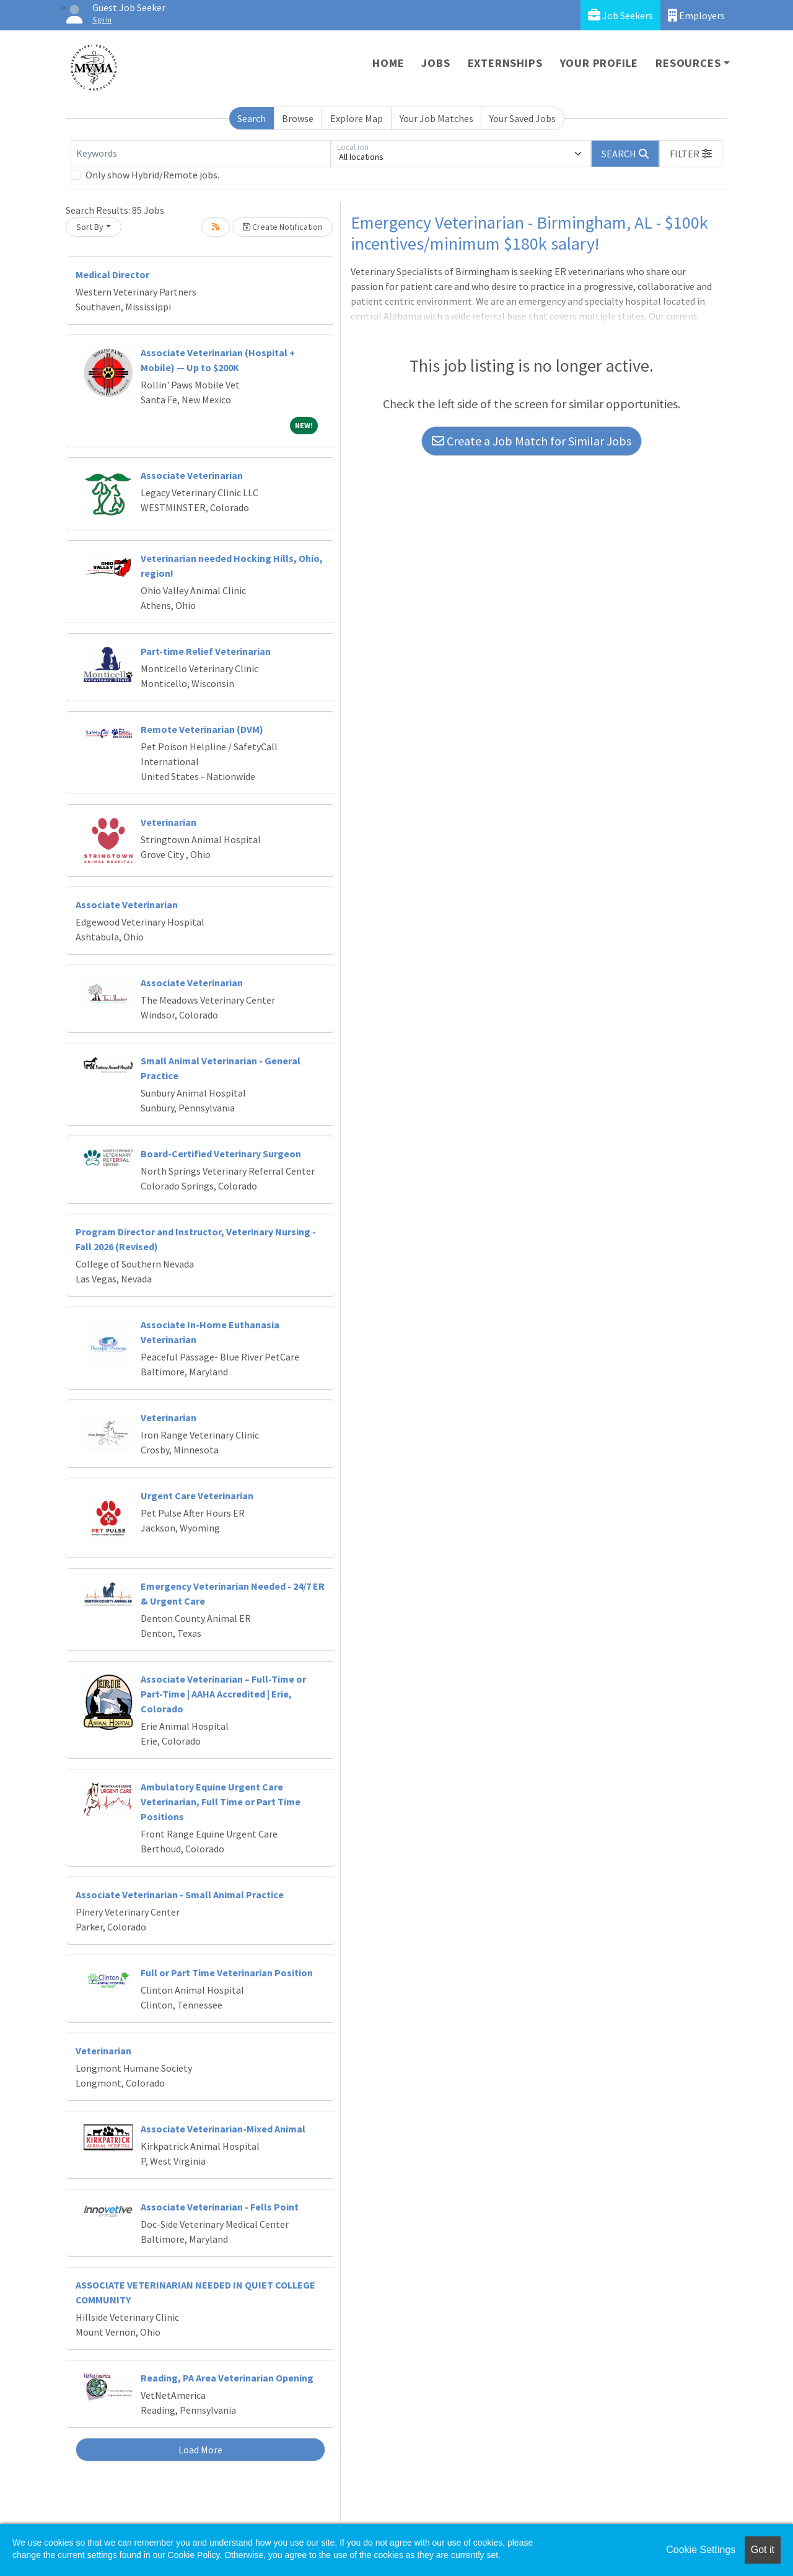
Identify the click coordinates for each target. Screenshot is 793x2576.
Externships (505, 63)
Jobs (435, 63)
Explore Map (356, 118)
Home (388, 63)
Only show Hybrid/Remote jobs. (152, 175)
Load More (200, 2449)
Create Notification (282, 226)
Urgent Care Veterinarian (197, 1495)
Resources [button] (688, 63)
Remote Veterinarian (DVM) (202, 729)
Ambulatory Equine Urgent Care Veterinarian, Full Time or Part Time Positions (220, 1802)
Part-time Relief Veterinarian (206, 651)
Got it (762, 2549)
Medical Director (112, 274)
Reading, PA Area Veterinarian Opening (227, 2378)
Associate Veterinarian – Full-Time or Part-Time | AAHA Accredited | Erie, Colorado (223, 1694)
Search (251, 118)
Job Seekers (620, 15)
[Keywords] (201, 153)
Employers (696, 15)
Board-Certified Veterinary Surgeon (221, 1153)
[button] (690, 153)
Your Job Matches (436, 118)
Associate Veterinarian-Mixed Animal (223, 2129)
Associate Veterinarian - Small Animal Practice (180, 1894)
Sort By (89, 226)
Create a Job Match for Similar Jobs (531, 441)
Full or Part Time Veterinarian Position (227, 1972)
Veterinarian (168, 822)
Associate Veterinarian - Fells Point (220, 2207)
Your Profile (599, 63)
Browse (297, 118)
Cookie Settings (700, 2549)
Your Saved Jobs (522, 118)
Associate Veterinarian (192, 475)
